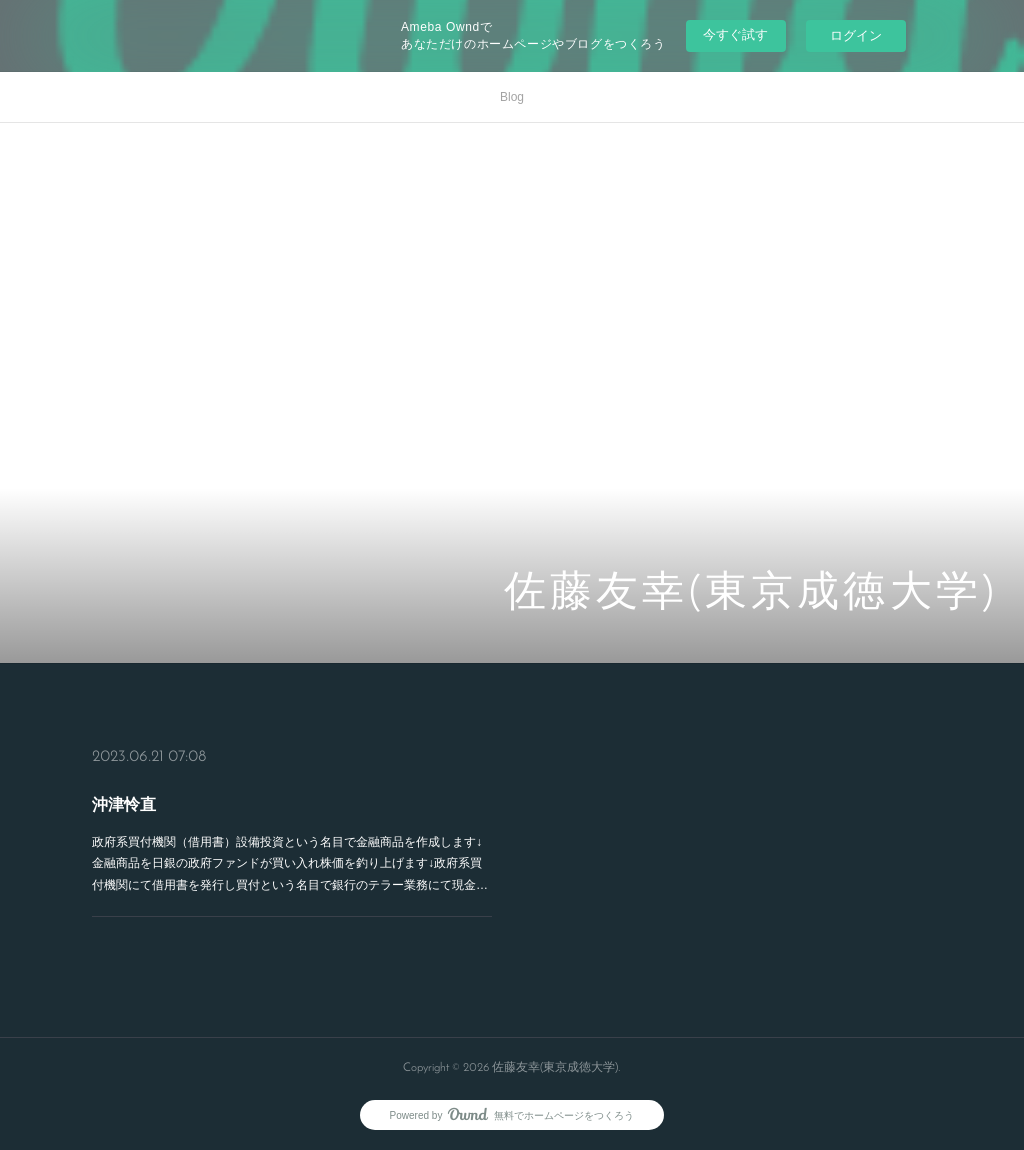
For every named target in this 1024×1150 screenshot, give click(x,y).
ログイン (856, 35)
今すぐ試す (735, 34)
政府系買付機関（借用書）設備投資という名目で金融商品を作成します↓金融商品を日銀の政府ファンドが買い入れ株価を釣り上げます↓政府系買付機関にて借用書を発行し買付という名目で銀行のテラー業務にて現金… (289, 863)
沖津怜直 (125, 804)
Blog (512, 97)
